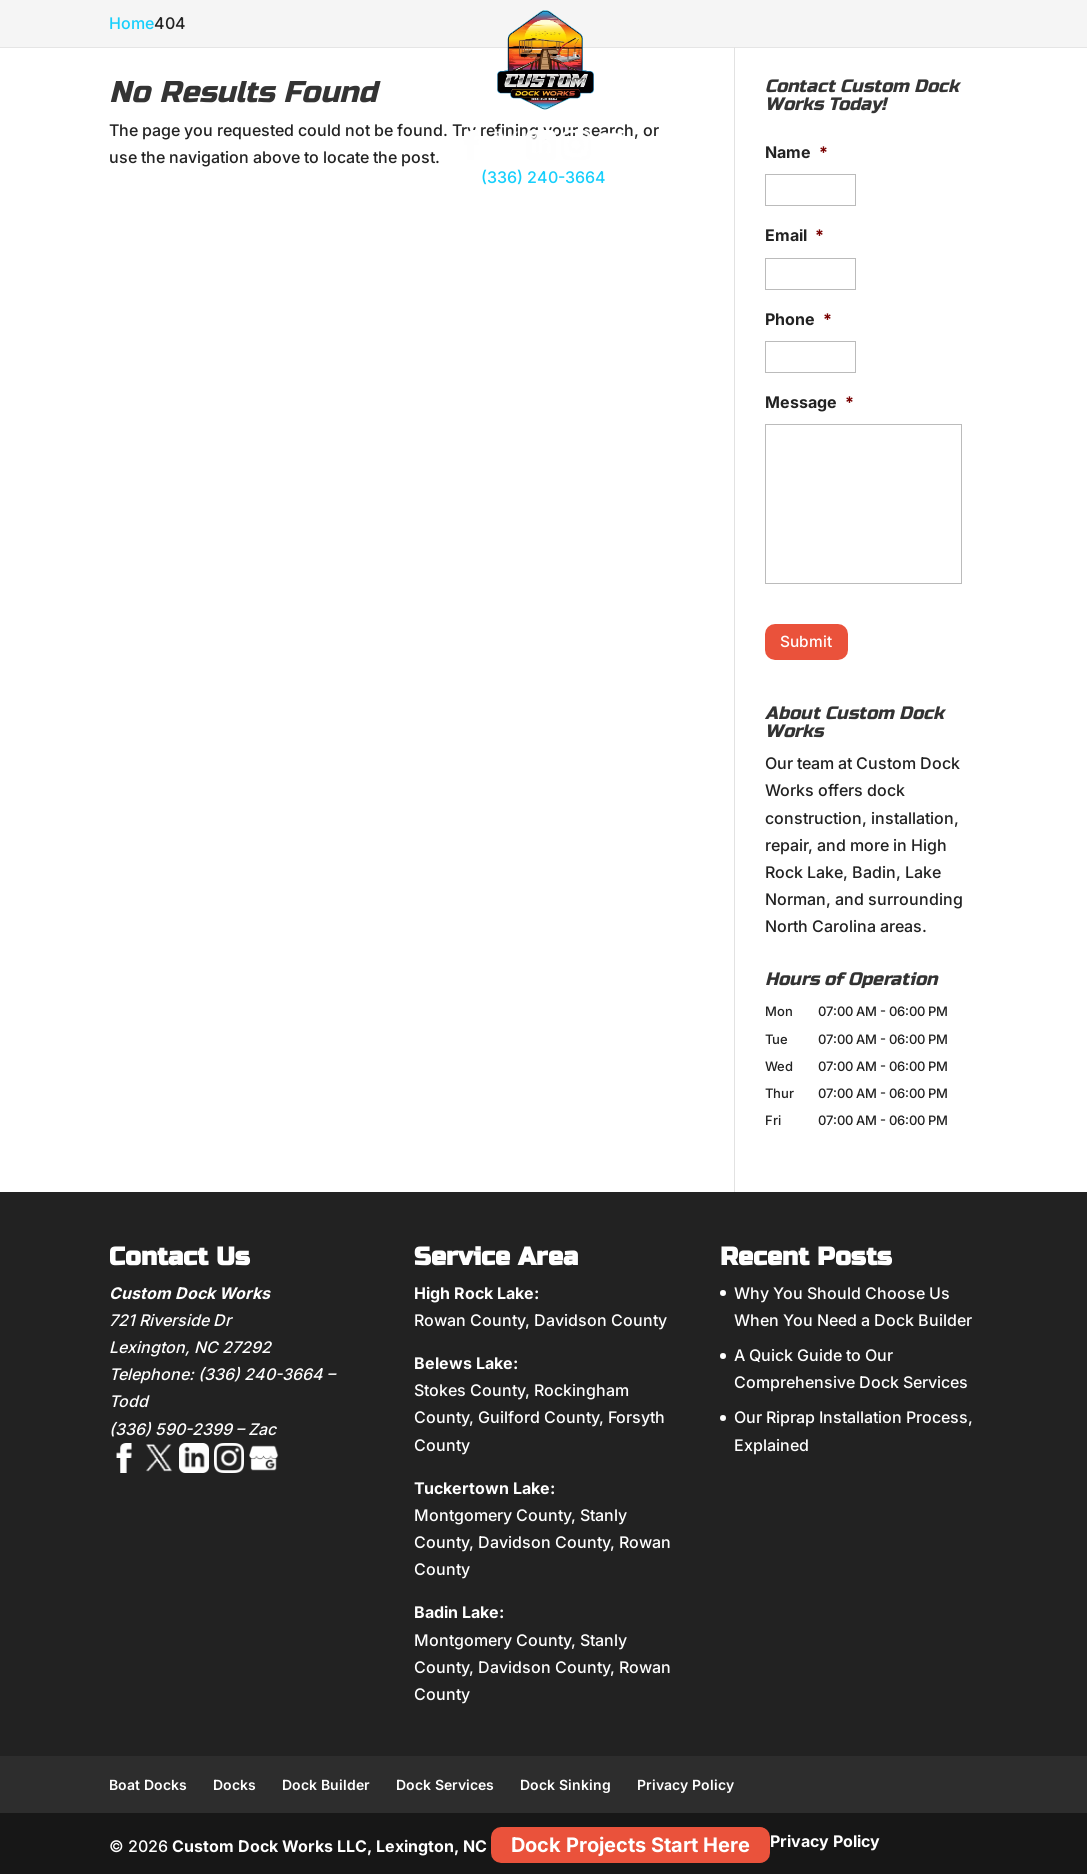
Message (809, 402)
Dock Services (445, 1781)
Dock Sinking (565, 1781)
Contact (931, 221)
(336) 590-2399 (170, 1425)
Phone (798, 319)
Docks (234, 1781)
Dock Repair (689, 214)
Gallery (781, 221)
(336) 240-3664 (543, 177)
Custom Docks (243, 214)
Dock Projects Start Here (630, 1842)
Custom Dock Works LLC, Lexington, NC (329, 1843)
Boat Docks (148, 1781)
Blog (864, 221)
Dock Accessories (361, 214)
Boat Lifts (466, 214)
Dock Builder (326, 1781)
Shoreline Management (574, 214)
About (150, 221)
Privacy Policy (685, 1781)
